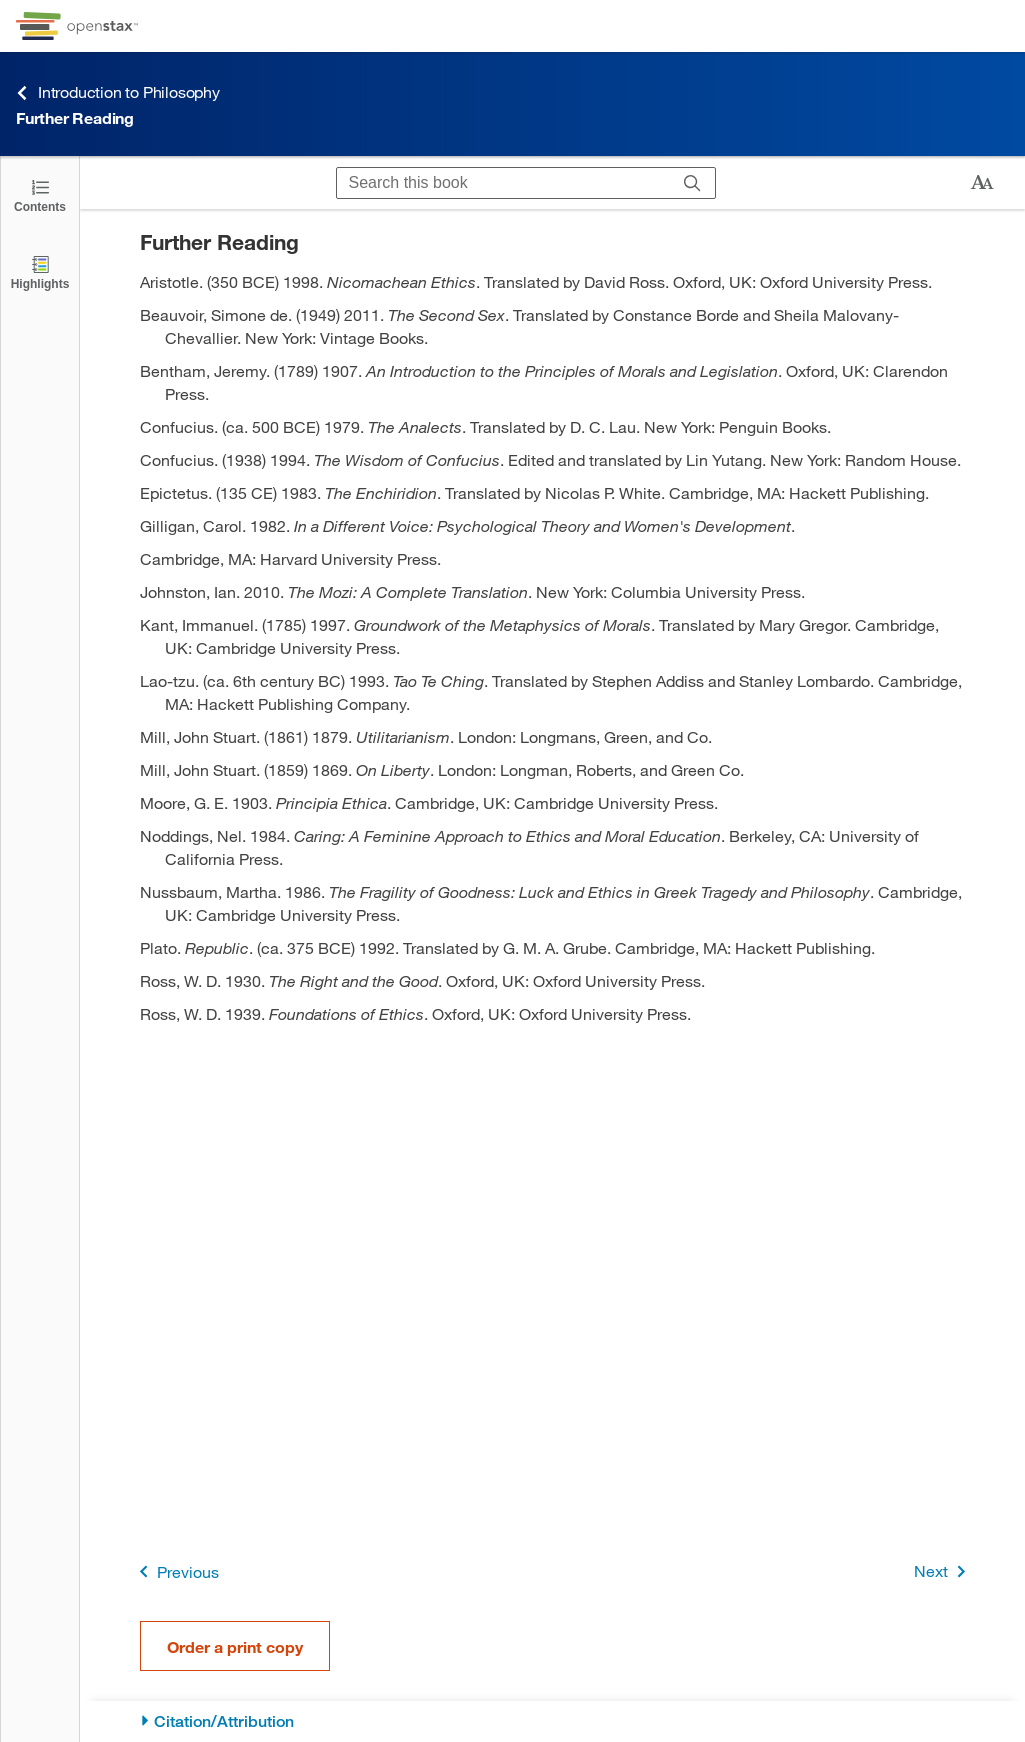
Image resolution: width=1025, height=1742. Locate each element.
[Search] (692, 183)
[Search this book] (503, 183)
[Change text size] (982, 183)
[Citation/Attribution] (552, 1721)
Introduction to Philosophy (118, 92)
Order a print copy (235, 1646)
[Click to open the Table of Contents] (40, 194)
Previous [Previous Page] (175, 1571)
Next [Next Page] (943, 1571)
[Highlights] (40, 271)
